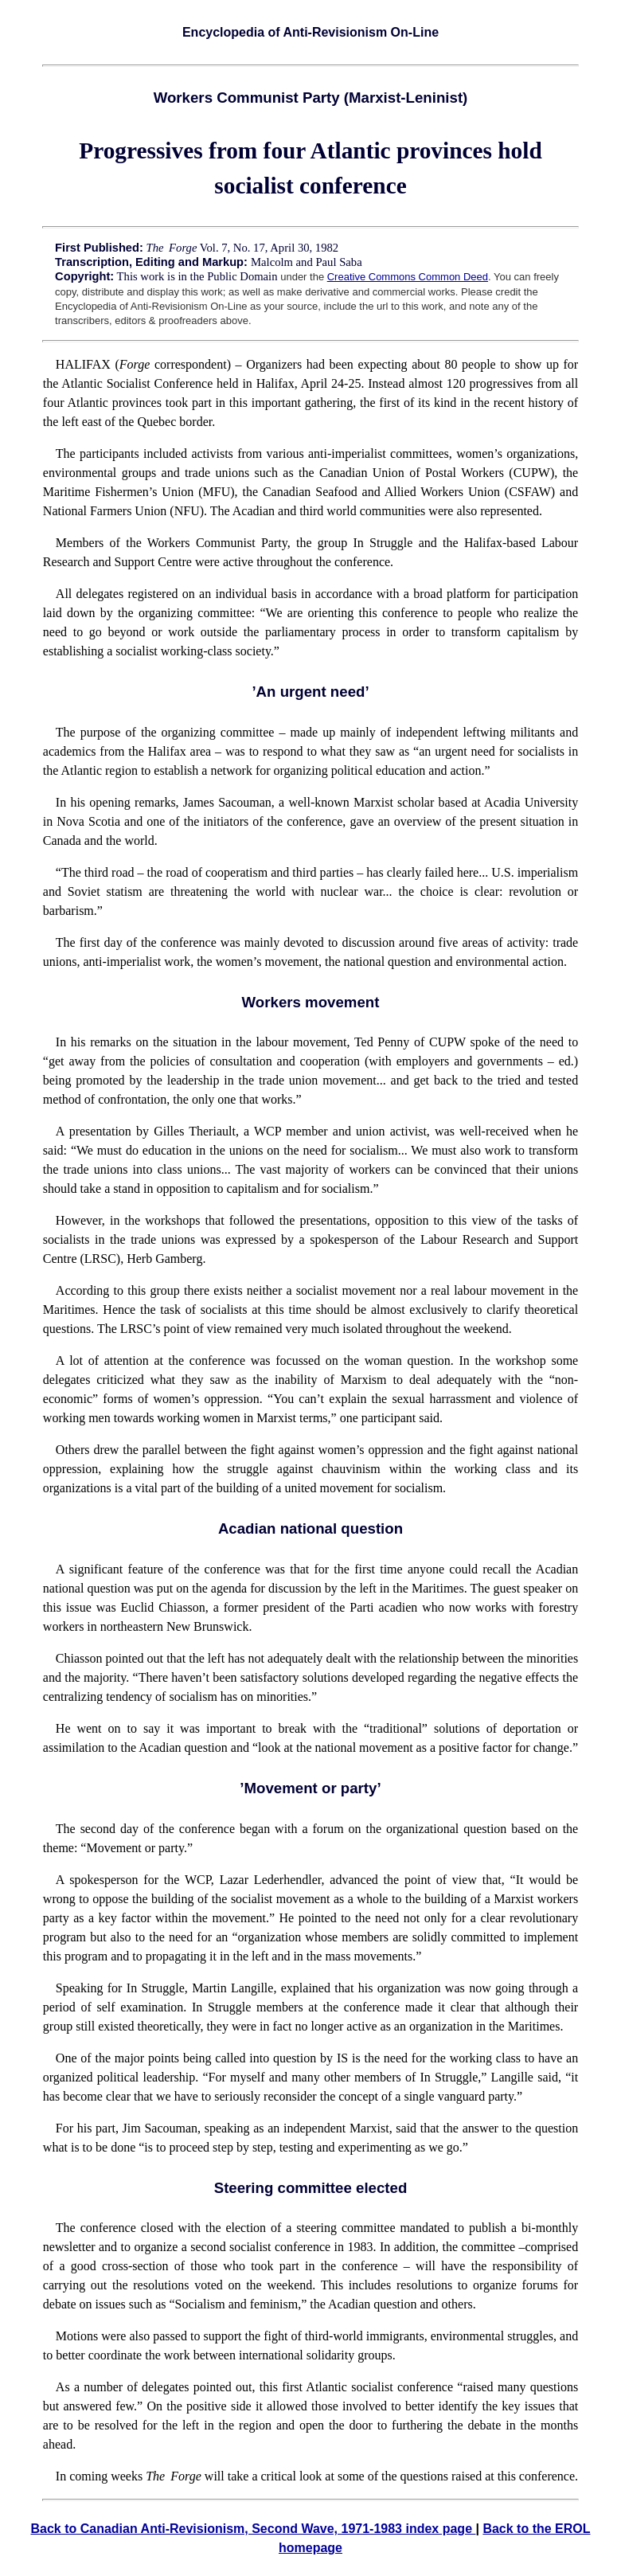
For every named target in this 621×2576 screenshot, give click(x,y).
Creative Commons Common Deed (407, 277)
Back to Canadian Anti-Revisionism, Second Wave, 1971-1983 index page (252, 2528)
